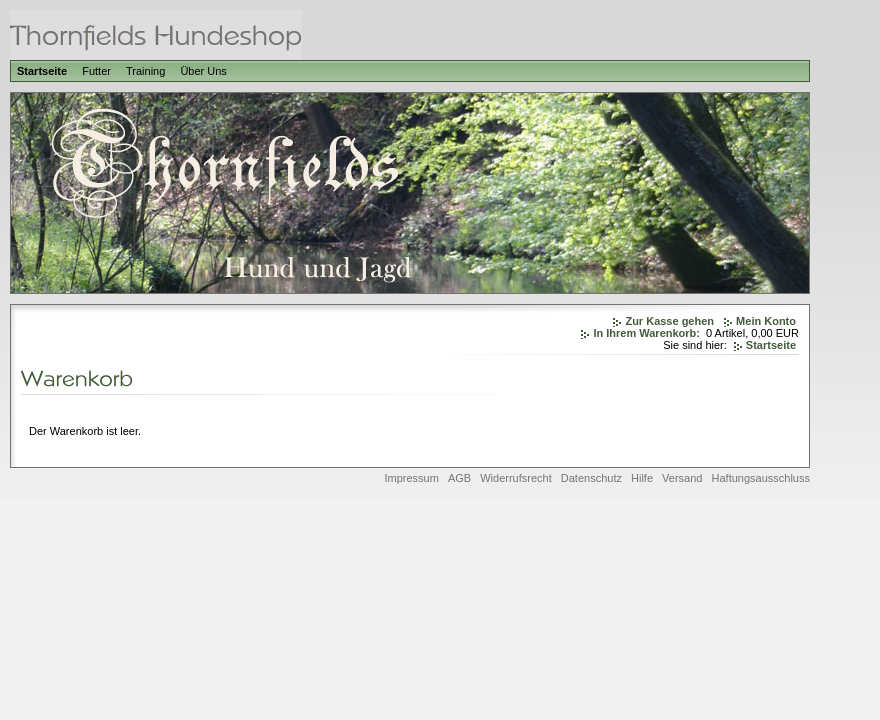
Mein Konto (766, 321)
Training (145, 71)
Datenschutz (591, 478)
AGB (459, 478)
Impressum (411, 478)
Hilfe (642, 478)
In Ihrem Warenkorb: (646, 333)
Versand (682, 478)
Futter (96, 71)
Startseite (42, 71)
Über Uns (203, 71)
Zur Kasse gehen (669, 321)
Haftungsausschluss (761, 478)
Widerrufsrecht (516, 478)
